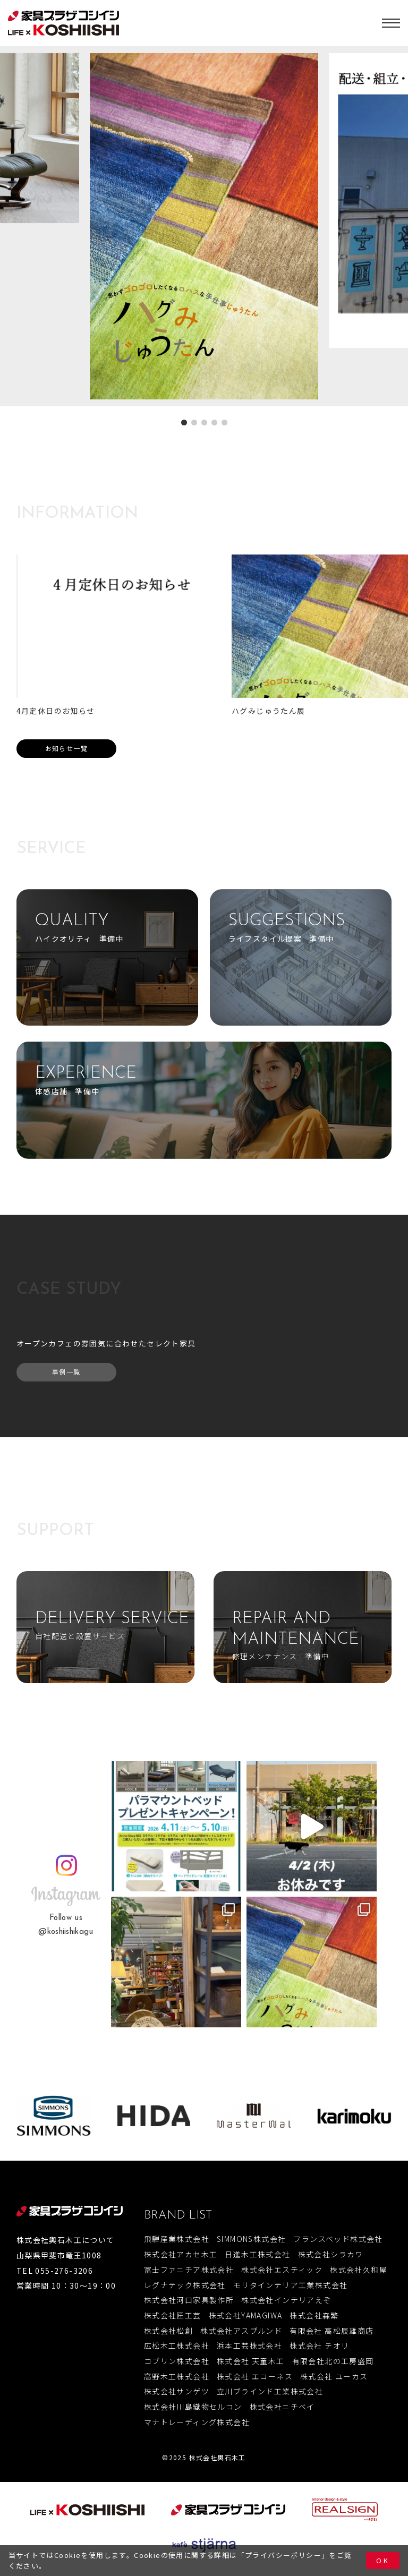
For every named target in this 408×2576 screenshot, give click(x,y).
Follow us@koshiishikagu (65, 1925)
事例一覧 (66, 1371)
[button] (184, 422)
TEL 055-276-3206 (54, 2270)
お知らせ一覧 (66, 748)
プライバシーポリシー (283, 2555)
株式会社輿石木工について (65, 2239)
